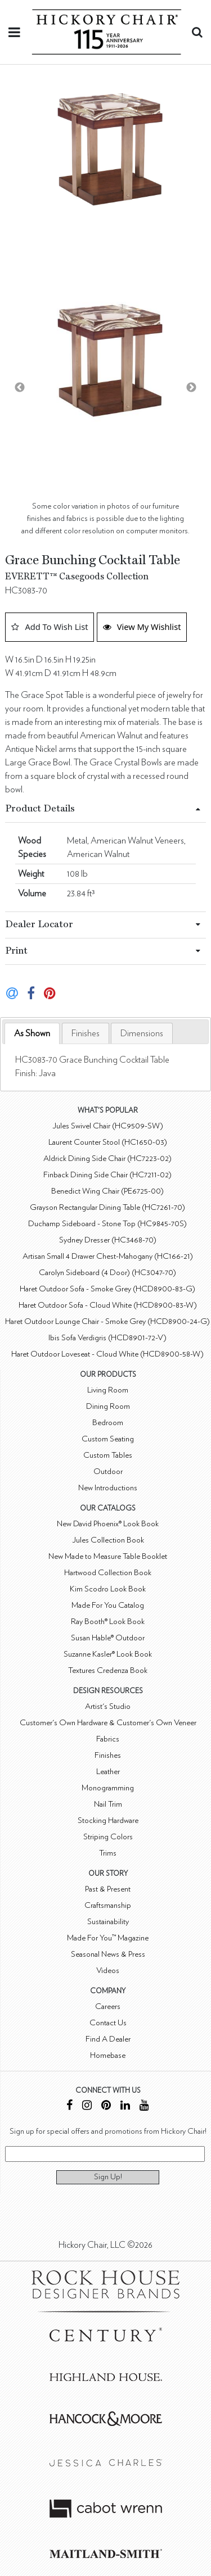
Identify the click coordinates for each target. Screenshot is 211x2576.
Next (191, 387)
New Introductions (107, 1488)
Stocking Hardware (108, 1820)
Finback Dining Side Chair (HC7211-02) (107, 1175)
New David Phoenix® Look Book (108, 1524)
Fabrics (107, 1739)
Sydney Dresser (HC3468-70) (107, 1240)
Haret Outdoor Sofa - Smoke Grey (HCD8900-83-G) (107, 1289)
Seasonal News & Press (108, 1954)
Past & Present (108, 1889)
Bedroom (107, 1422)
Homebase (107, 2055)
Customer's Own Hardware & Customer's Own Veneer (108, 1722)
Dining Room (108, 1406)
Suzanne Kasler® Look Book (108, 1654)
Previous (19, 387)
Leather (108, 1771)
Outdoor (108, 1471)
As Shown (32, 1033)
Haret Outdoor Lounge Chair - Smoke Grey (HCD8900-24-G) (107, 1321)
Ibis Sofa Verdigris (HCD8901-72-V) (107, 1338)
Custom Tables (107, 1455)
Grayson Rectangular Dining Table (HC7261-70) (107, 1207)
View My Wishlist (142, 626)
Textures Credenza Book (107, 1670)
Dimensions (141, 1033)
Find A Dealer (108, 2039)
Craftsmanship (107, 1905)
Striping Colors (108, 1837)
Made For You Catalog (107, 1605)
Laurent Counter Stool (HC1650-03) (107, 1142)
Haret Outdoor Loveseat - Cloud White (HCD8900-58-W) (107, 1354)
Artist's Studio (108, 1706)
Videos (107, 1970)
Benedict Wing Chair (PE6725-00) (107, 1191)
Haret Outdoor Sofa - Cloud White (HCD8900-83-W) (108, 1305)
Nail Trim (108, 1804)
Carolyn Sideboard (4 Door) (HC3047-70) (107, 1272)
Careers (107, 2006)
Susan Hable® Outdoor (108, 1638)
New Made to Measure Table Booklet (107, 1556)
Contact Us (108, 2023)
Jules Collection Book (108, 1540)
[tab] (32, 1034)
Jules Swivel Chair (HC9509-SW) (107, 1126)
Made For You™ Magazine (108, 1938)
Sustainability (108, 1921)
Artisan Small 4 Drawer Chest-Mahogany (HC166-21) (108, 1256)
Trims (107, 1853)
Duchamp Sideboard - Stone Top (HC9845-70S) (107, 1223)
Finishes (85, 1033)
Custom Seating (108, 1439)
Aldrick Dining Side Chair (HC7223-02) (107, 1158)
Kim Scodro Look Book (108, 1589)
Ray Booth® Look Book (108, 1621)
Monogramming (108, 1788)
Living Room (107, 1390)
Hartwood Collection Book (107, 1572)
